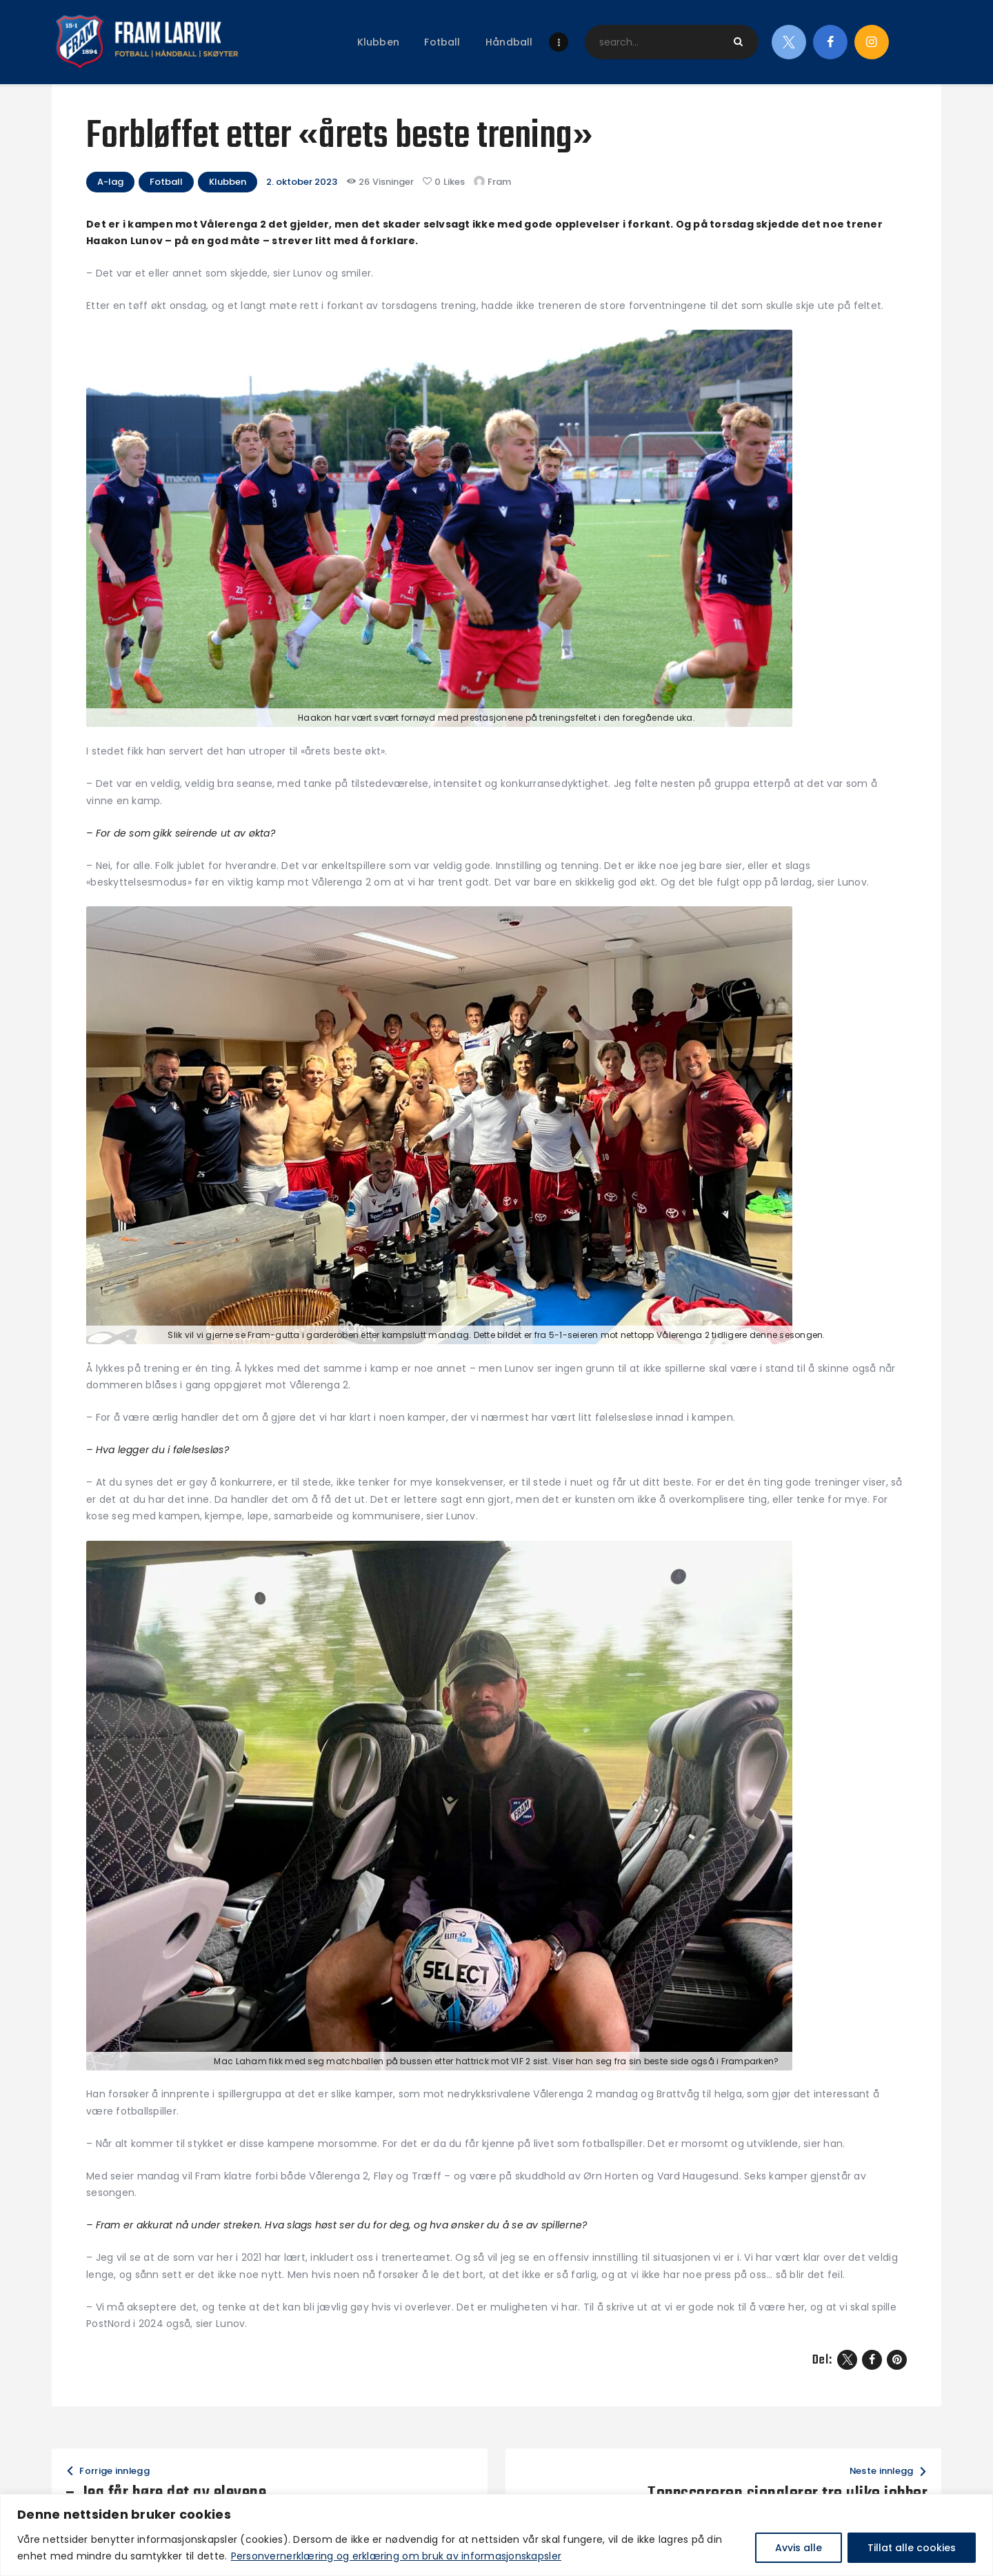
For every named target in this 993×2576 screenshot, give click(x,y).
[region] (496, 2535)
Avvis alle (798, 2548)
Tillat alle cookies (911, 2548)
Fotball (166, 181)
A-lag (110, 181)
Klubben (227, 181)
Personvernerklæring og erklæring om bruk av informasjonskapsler (396, 2556)
